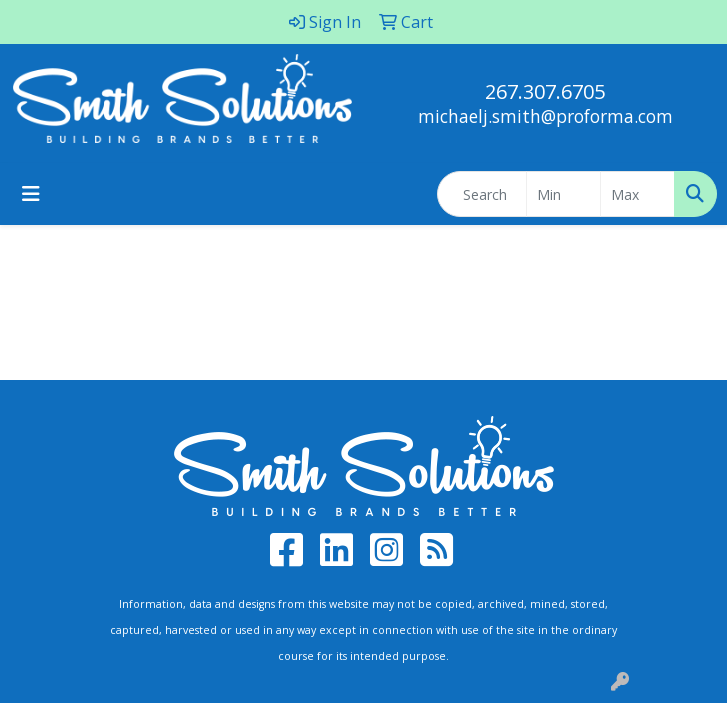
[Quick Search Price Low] (563, 194)
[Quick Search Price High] (637, 194)
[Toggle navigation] (31, 194)
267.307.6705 (545, 91)
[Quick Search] (482, 194)
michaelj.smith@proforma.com (545, 116)
